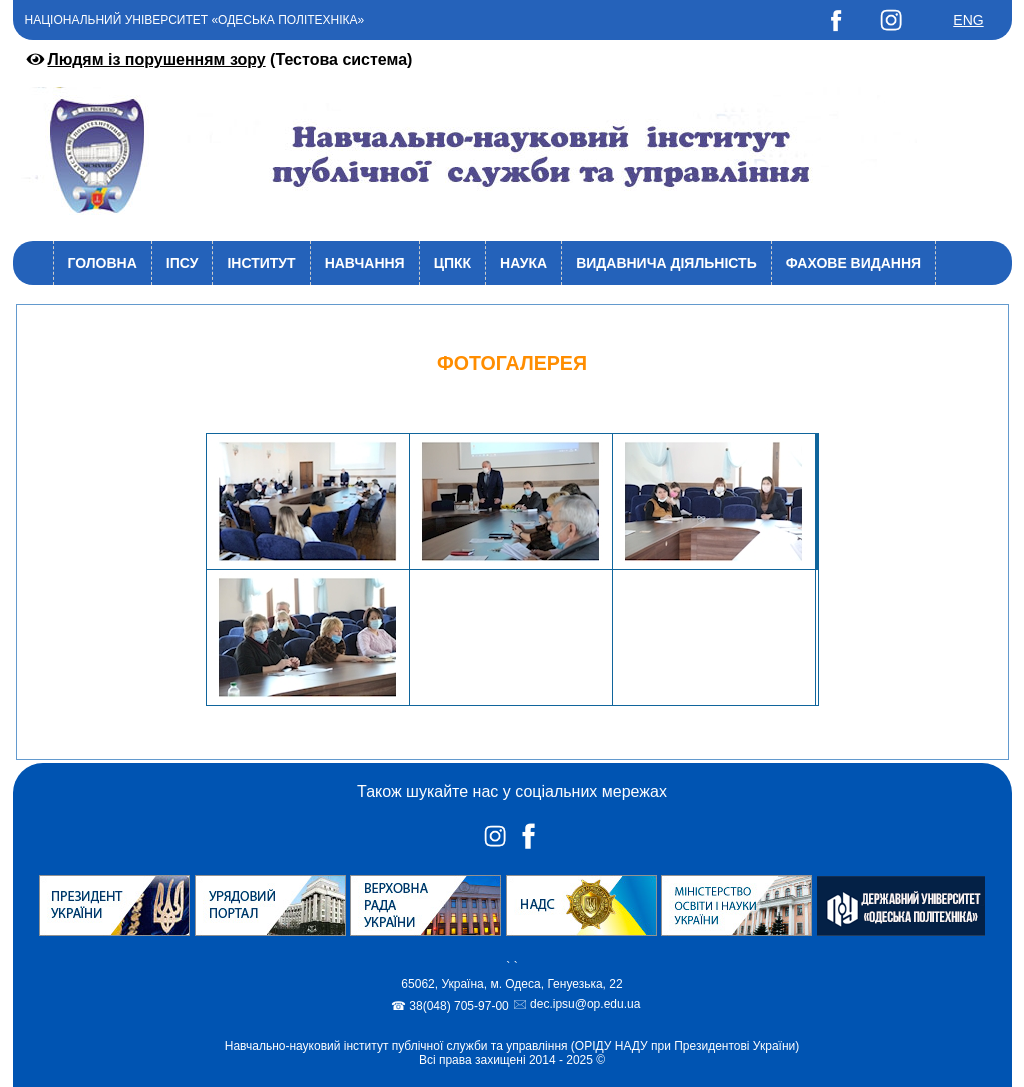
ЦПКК (452, 263)
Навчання (365, 263)
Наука (523, 263)
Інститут (261, 263)
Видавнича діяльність (666, 263)
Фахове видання (853, 263)
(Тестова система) (218, 59)
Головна (102, 263)
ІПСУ (182, 263)
